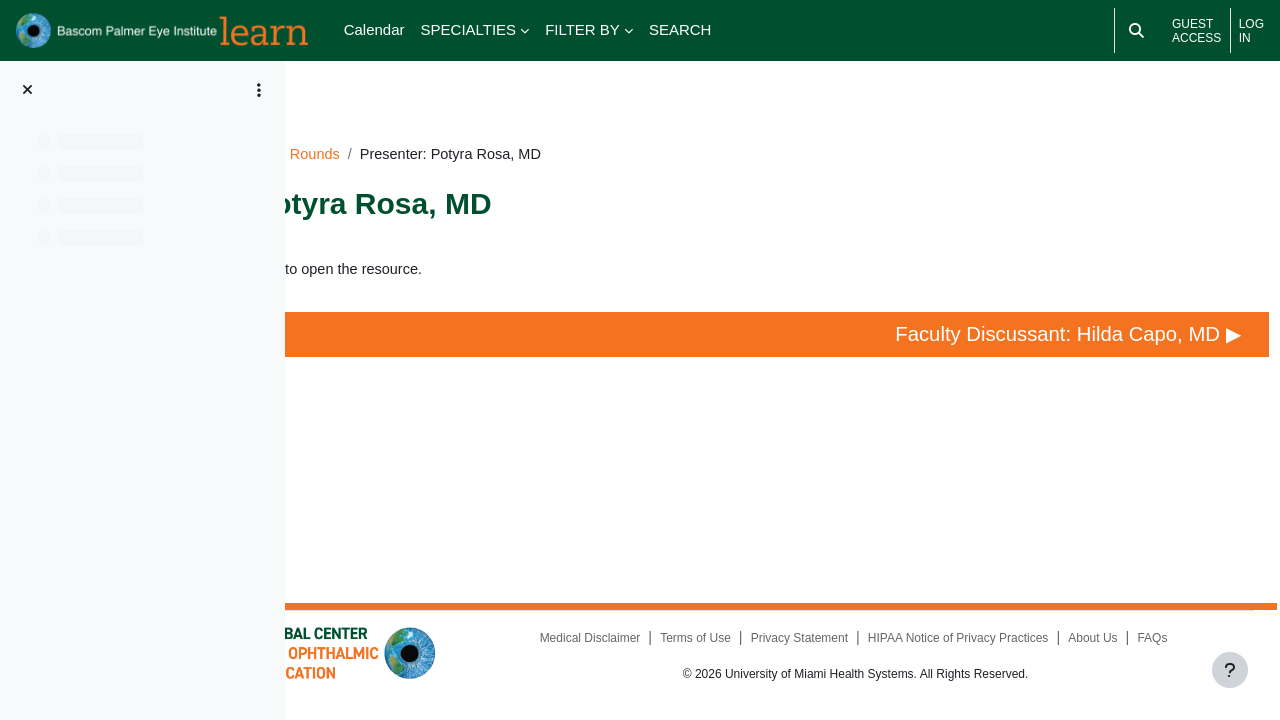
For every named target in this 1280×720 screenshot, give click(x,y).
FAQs (952, 644)
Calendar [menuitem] (374, 29)
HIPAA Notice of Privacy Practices (1075, 621)
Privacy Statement (916, 621)
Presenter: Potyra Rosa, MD (476, 242)
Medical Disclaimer (706, 621)
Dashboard (360, 126)
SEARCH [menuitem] (680, 29)
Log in (1251, 31)
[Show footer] (1230, 670)
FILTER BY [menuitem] (582, 29)
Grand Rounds (580, 126)
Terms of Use (812, 621)
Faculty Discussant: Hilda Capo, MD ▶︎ (1075, 324)
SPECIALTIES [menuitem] (469, 29)
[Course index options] (259, 90)
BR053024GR (464, 126)
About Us (891, 644)
